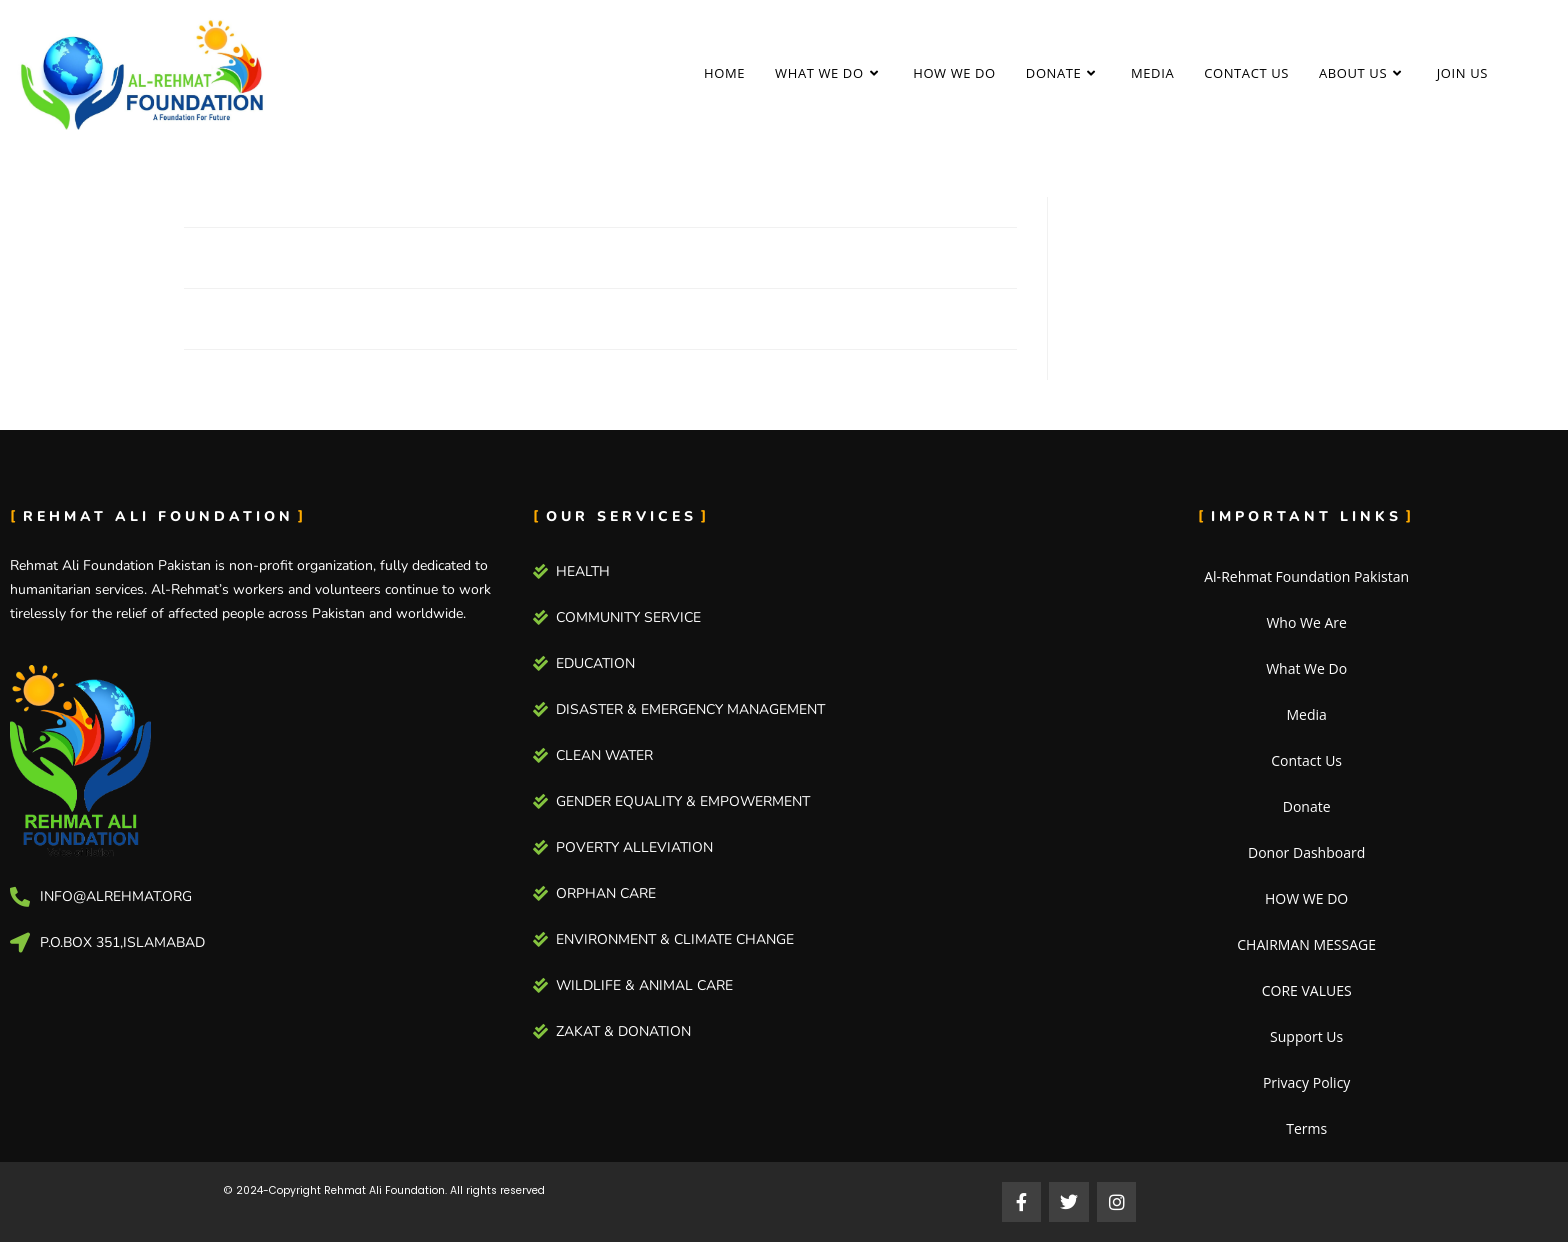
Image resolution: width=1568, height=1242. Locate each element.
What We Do (1306, 668)
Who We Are (1306, 622)
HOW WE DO (1306, 898)
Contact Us (1306, 760)
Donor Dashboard (1306, 852)
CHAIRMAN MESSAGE (1306, 944)
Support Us (1306, 1036)
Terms (1306, 1128)
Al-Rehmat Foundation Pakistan (1306, 576)
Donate (1307, 806)
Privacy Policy (1306, 1082)
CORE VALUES (1307, 990)
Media (1306, 714)
